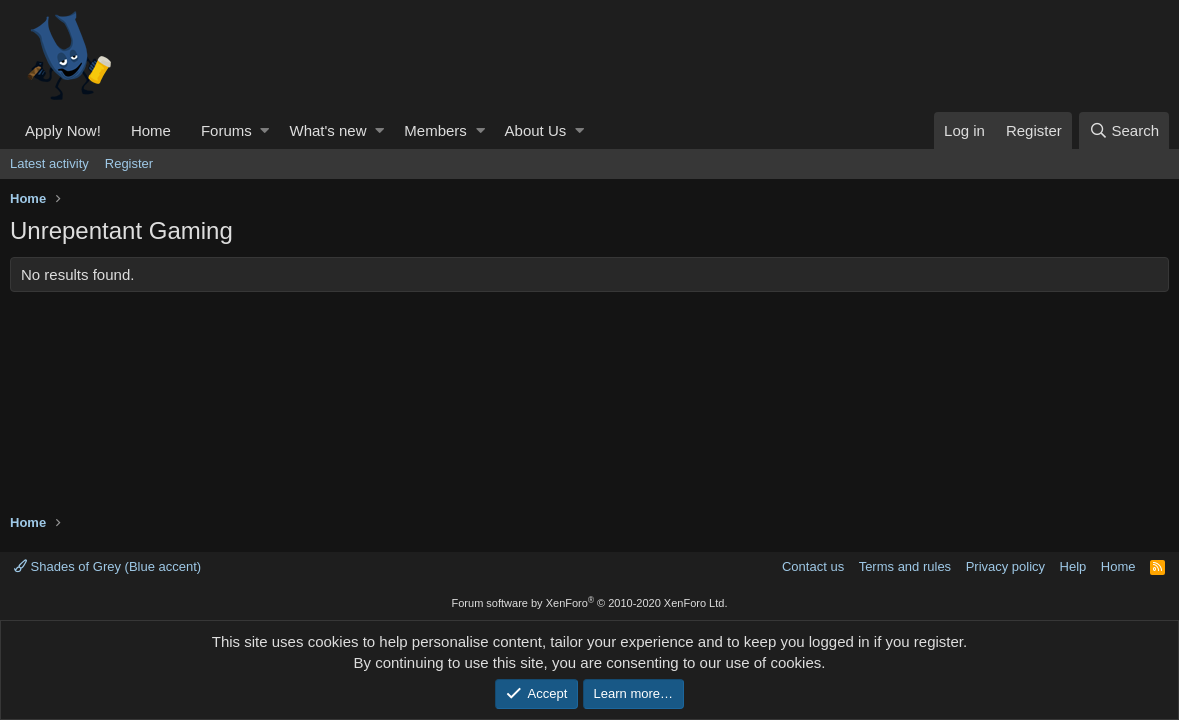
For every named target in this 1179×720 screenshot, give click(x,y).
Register (129, 163)
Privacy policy (1005, 566)
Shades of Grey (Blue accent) (107, 566)
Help (1073, 566)
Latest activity (49, 163)
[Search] (1124, 130)
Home (151, 130)
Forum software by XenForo (590, 603)
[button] (264, 130)
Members (435, 130)
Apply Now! (63, 130)
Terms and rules (905, 566)
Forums (226, 130)
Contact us (813, 566)
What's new (327, 130)
